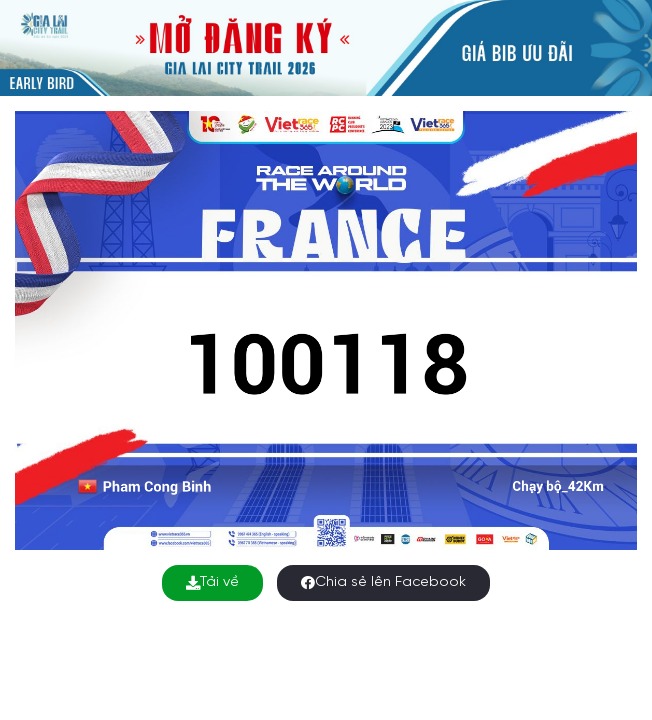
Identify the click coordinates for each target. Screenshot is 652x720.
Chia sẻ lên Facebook (383, 582)
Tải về (212, 582)
